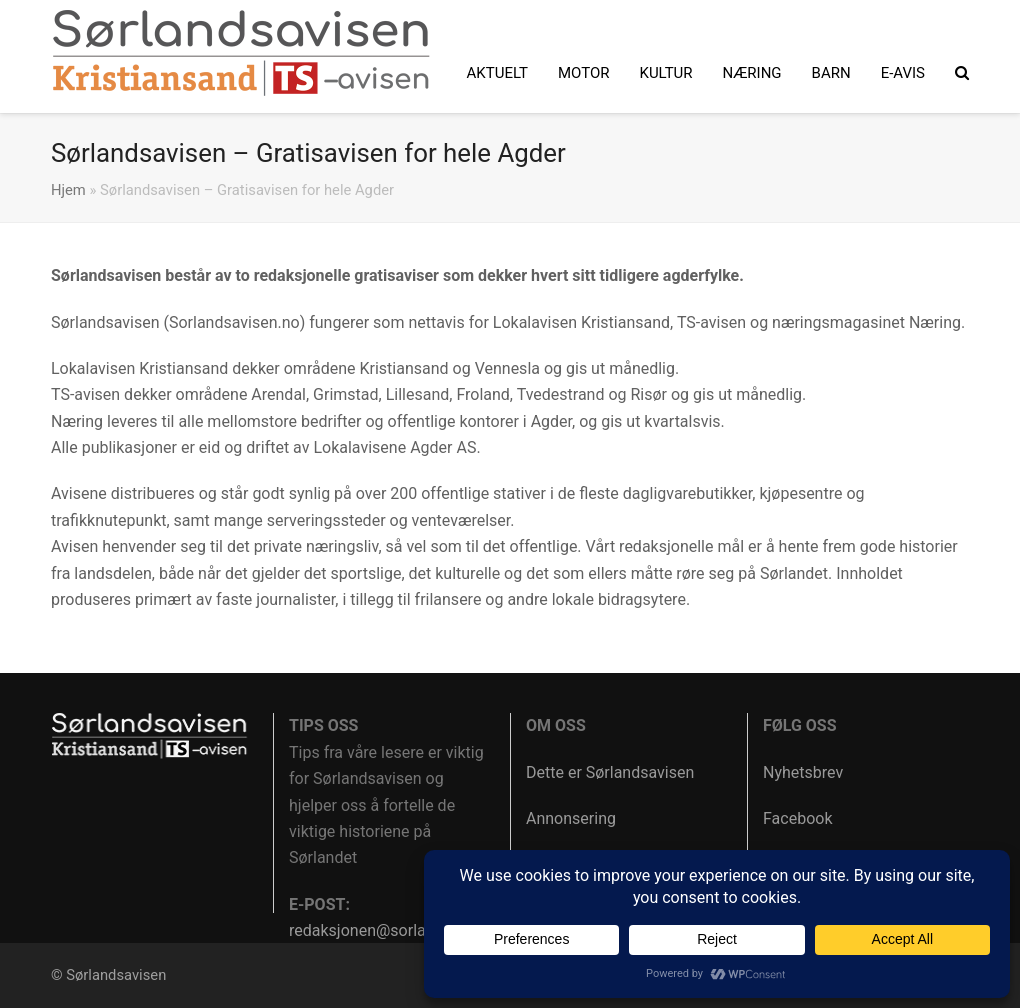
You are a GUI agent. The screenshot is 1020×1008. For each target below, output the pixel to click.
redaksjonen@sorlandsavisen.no (404, 930)
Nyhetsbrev (803, 772)
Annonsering (571, 818)
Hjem (68, 190)
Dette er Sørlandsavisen (610, 772)
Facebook (797, 818)
